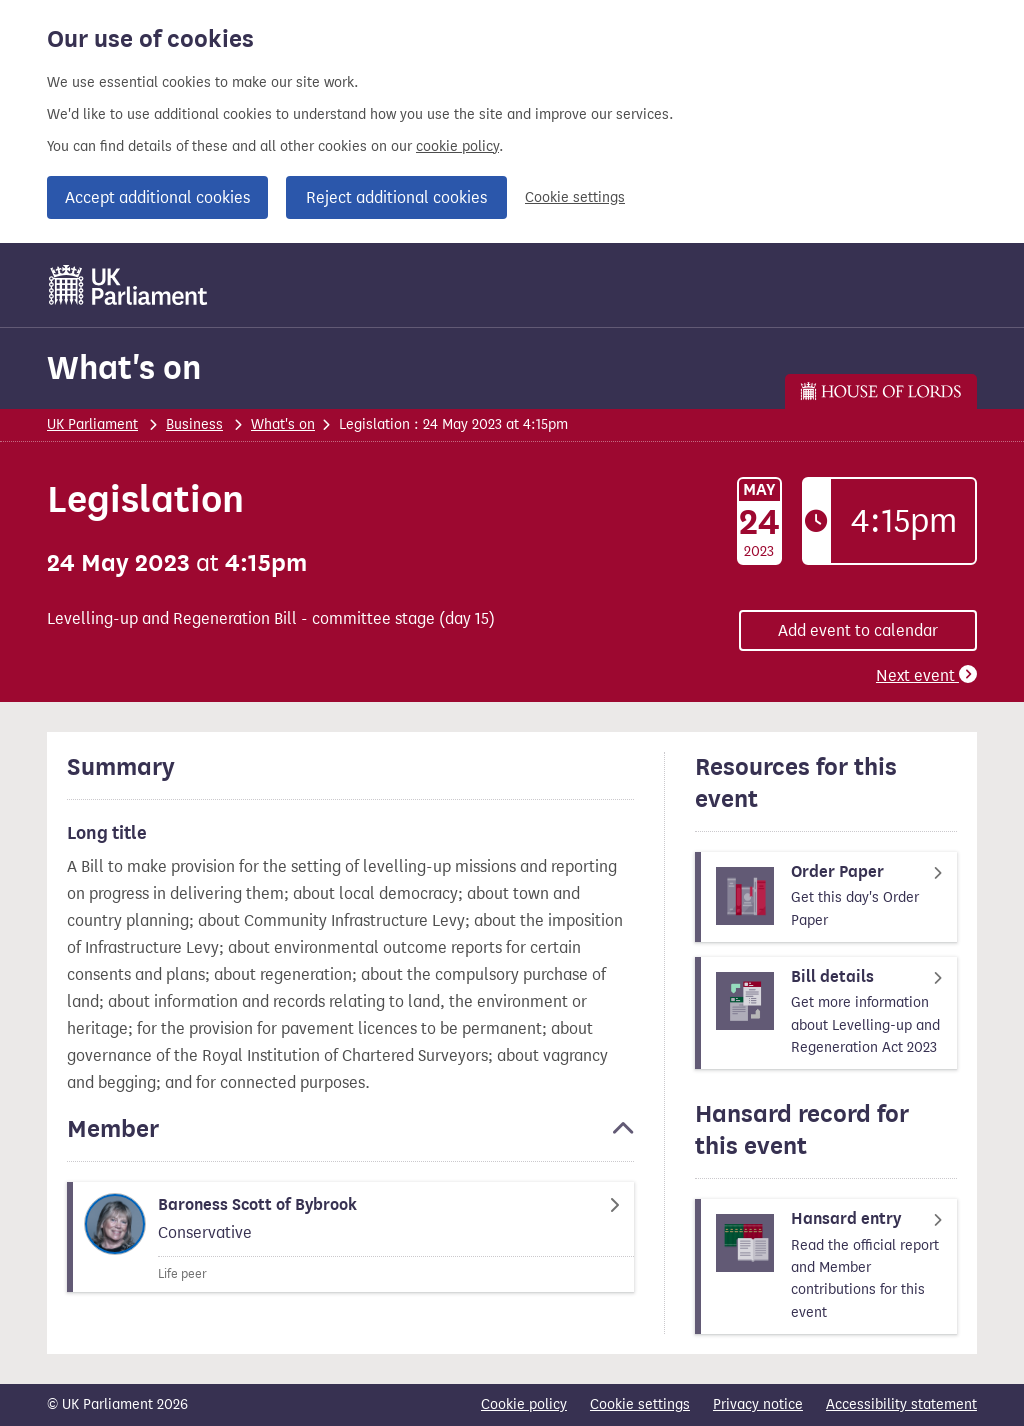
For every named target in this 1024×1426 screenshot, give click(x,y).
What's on (124, 367)
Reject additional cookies (396, 197)
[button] (350, 1138)
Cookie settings (575, 197)
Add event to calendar (858, 630)
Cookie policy (524, 1404)
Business (194, 424)
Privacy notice (758, 1404)
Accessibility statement (901, 1404)
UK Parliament (92, 424)
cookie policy (457, 146)
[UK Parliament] (128, 285)
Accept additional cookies (157, 197)
